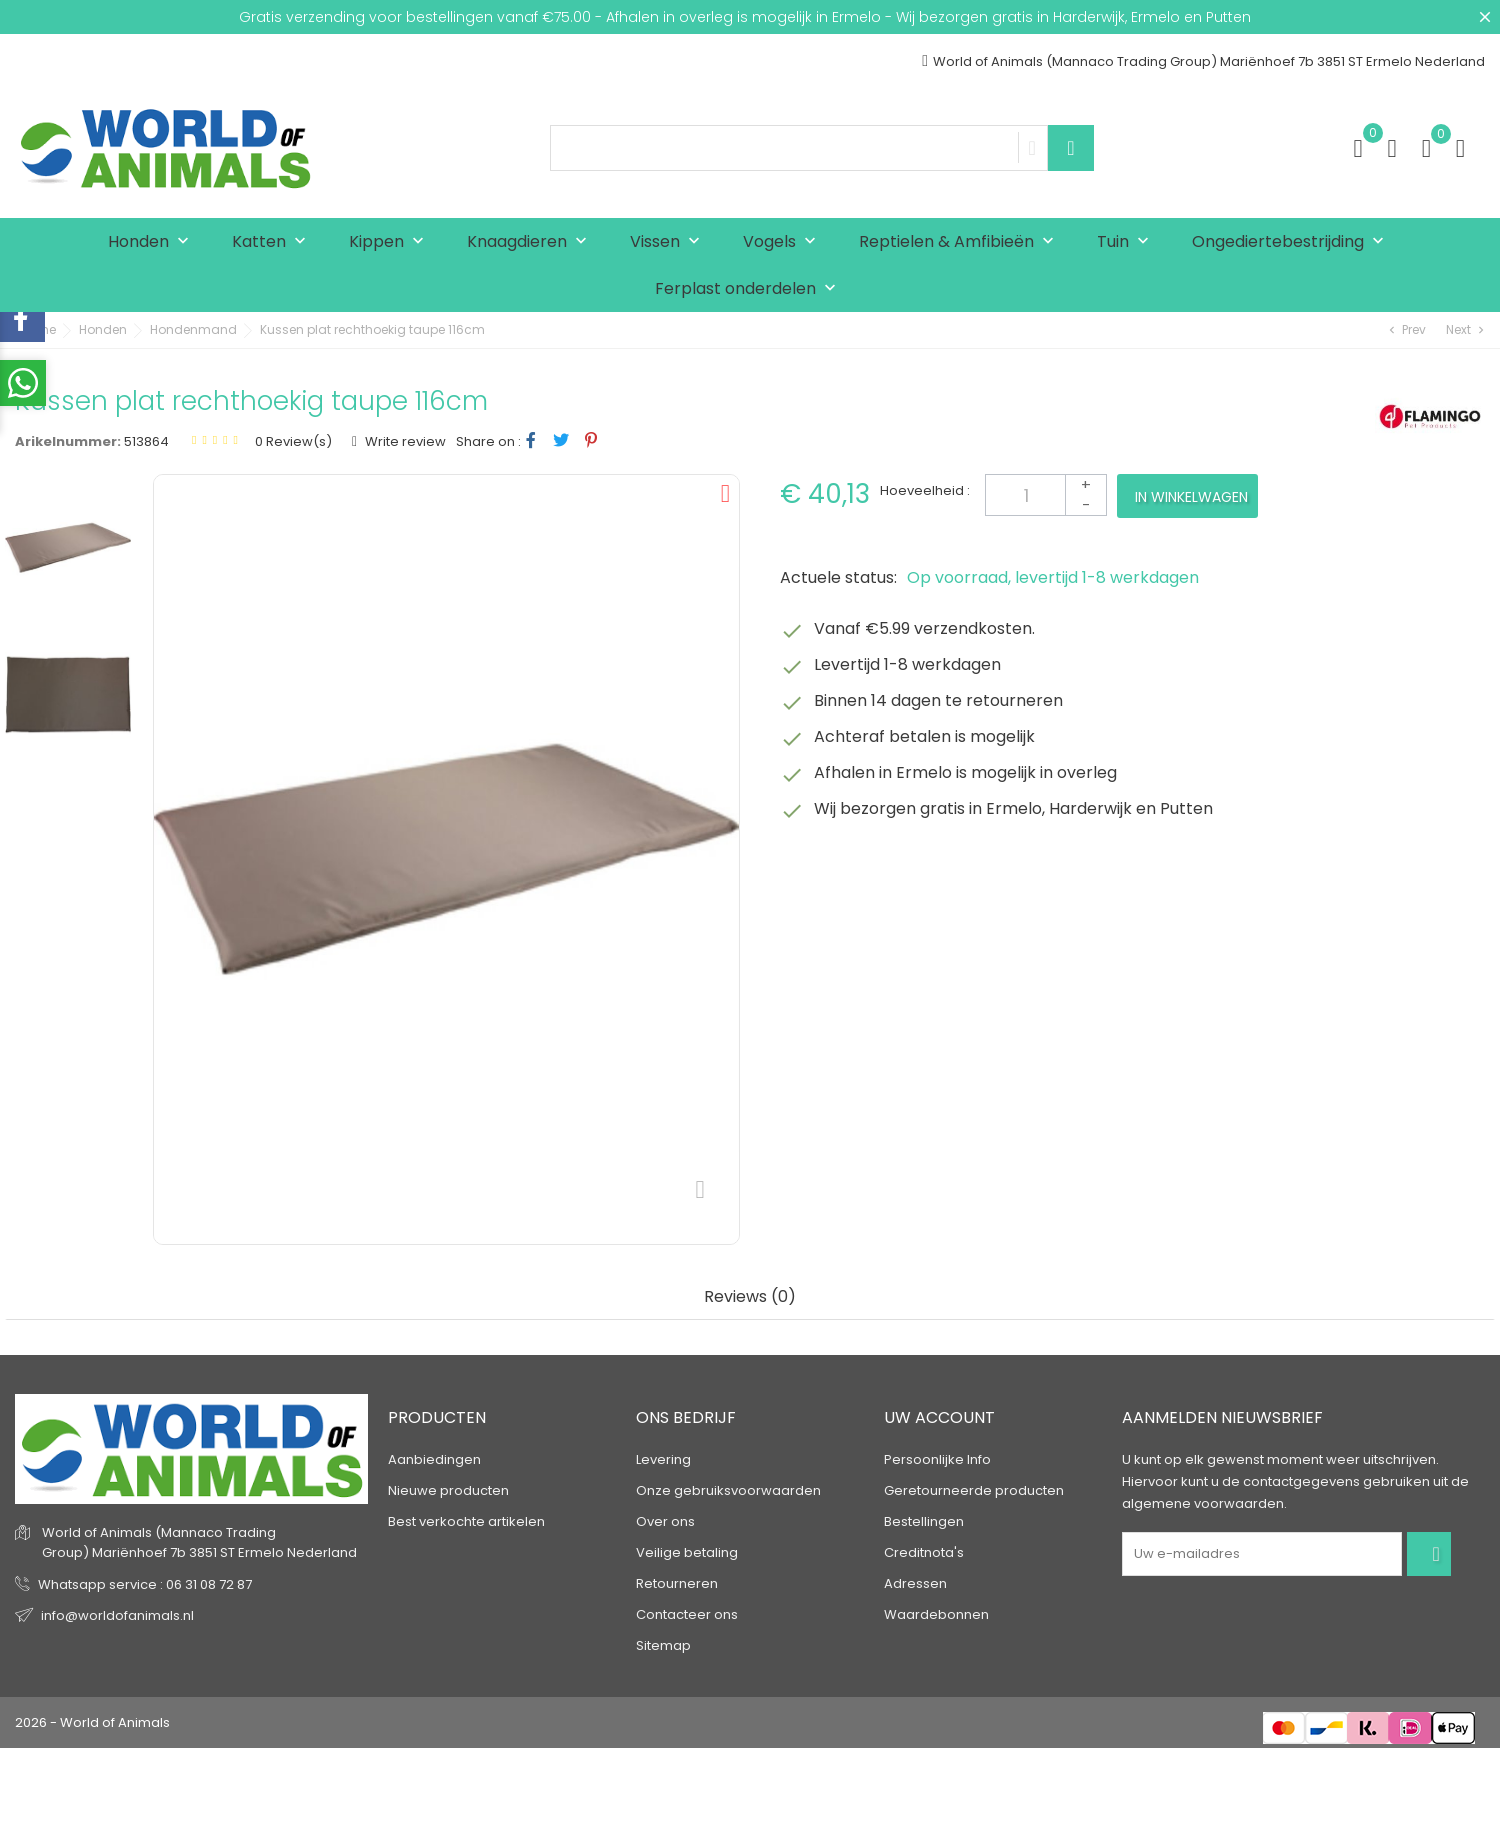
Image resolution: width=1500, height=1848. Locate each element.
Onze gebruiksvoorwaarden (728, 1490)
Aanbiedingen (434, 1459)
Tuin (1127, 242)
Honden (153, 242)
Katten (273, 242)
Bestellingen (924, 1521)
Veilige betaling (687, 1552)
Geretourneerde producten (974, 1490)
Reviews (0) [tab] (750, 1297)
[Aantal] (1046, 495)
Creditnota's (924, 1552)
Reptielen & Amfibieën (961, 242)
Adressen (915, 1583)
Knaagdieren (531, 242)
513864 (146, 441)
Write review (404, 441)
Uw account (939, 1417)
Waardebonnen (936, 1614)
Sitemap (663, 1645)
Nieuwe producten (448, 1490)
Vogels (784, 242)
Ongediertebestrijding (1292, 242)
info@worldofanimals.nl (117, 1615)
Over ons (665, 1521)
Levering (663, 1459)
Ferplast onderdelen (750, 289)
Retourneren (677, 1583)
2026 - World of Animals (92, 1722)
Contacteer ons (687, 1614)
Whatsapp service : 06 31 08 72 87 (145, 1584)
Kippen (391, 242)
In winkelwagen (1191, 497)
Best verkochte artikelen (466, 1521)
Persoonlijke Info (937, 1459)
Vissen (669, 242)
